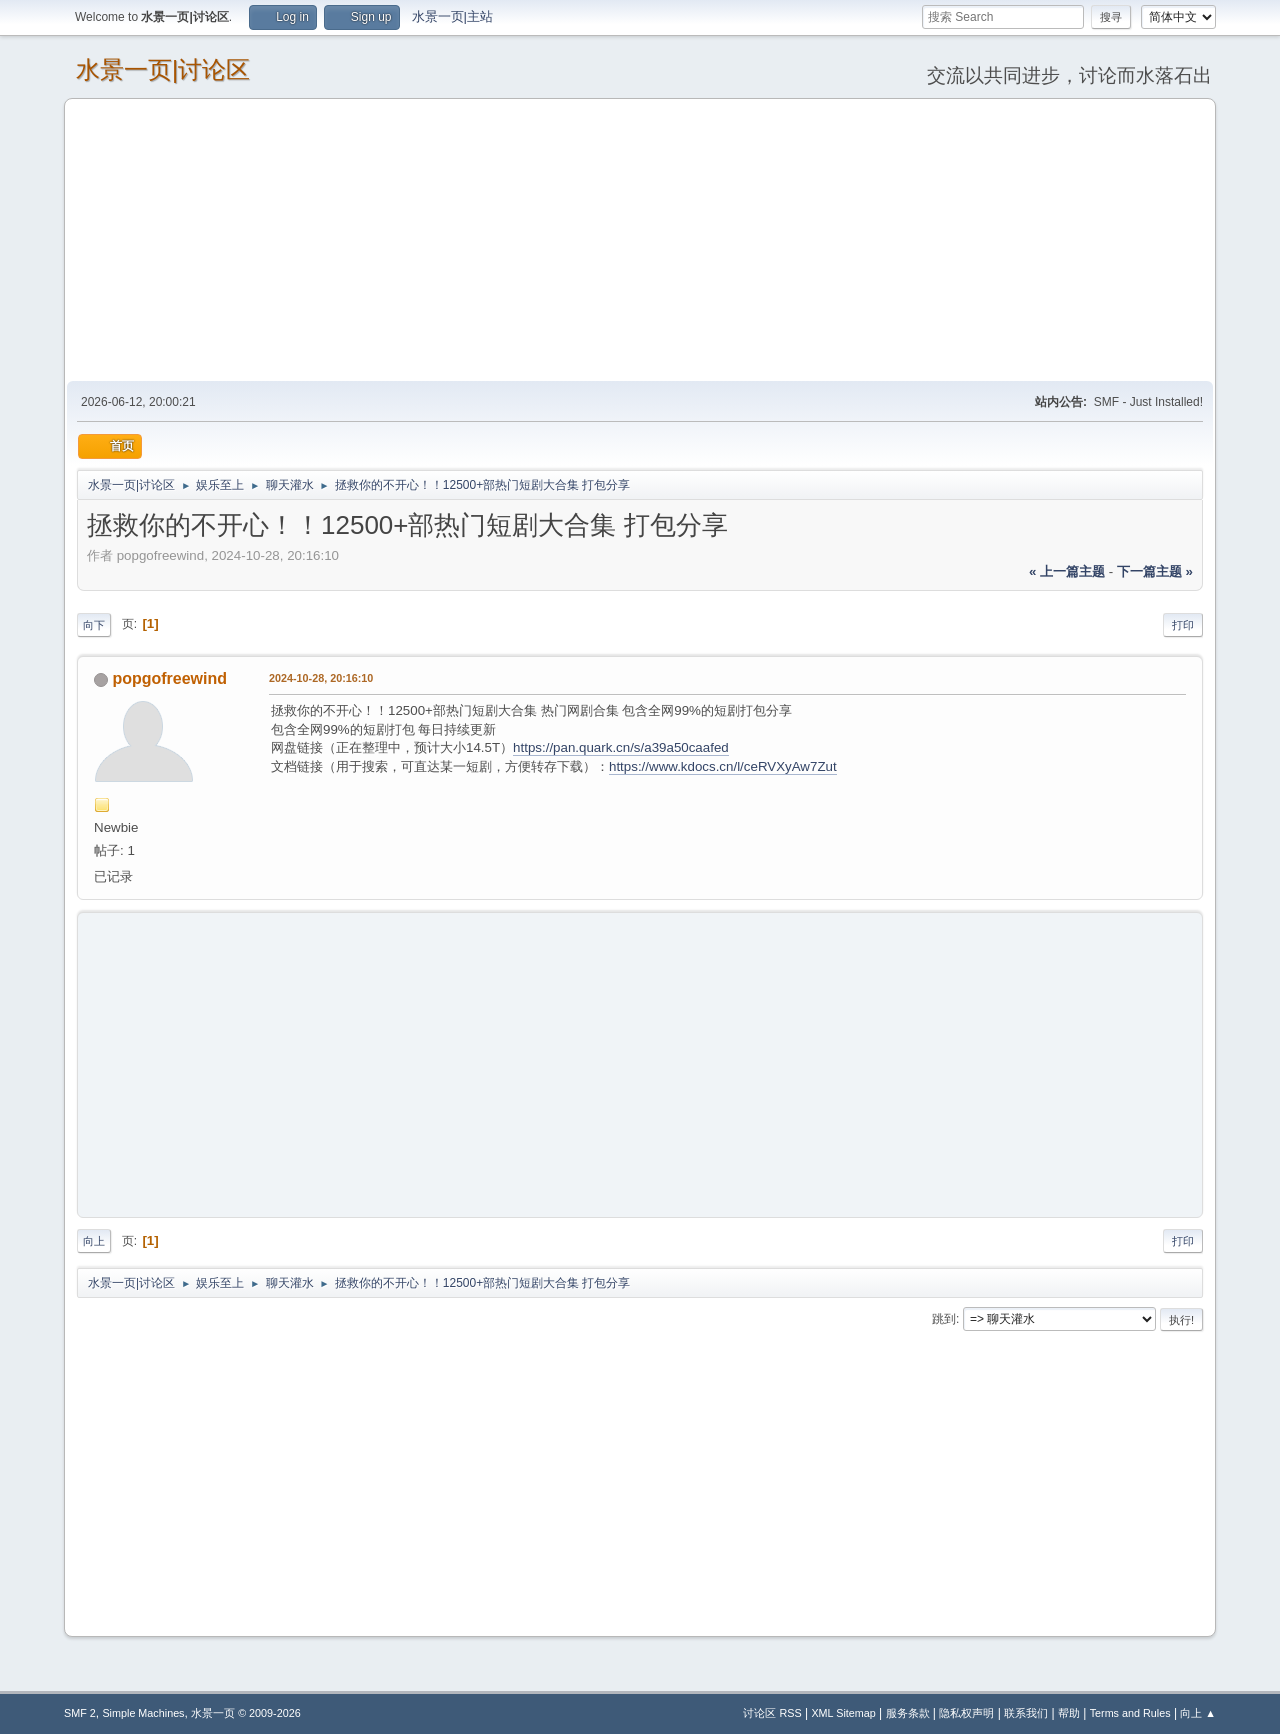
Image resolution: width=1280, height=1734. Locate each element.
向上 (94, 1241)
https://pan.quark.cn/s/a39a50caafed (621, 747)
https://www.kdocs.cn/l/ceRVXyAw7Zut (723, 766)
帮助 (1069, 1713)
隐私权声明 (966, 1713)
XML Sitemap (843, 1713)
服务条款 (908, 1713)
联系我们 (1026, 1713)
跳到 (944, 1319)
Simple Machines (143, 1713)
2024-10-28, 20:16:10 (321, 678)
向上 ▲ (1198, 1713)
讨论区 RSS (772, 1713)
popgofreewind (169, 678)
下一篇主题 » (1155, 571)
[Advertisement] (640, 239)
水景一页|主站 (452, 16)
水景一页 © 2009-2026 (246, 1713)
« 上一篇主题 (1067, 571)
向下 (94, 625)
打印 (1183, 625)
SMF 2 (80, 1713)
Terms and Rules (1130, 1713)
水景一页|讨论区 (163, 69)
